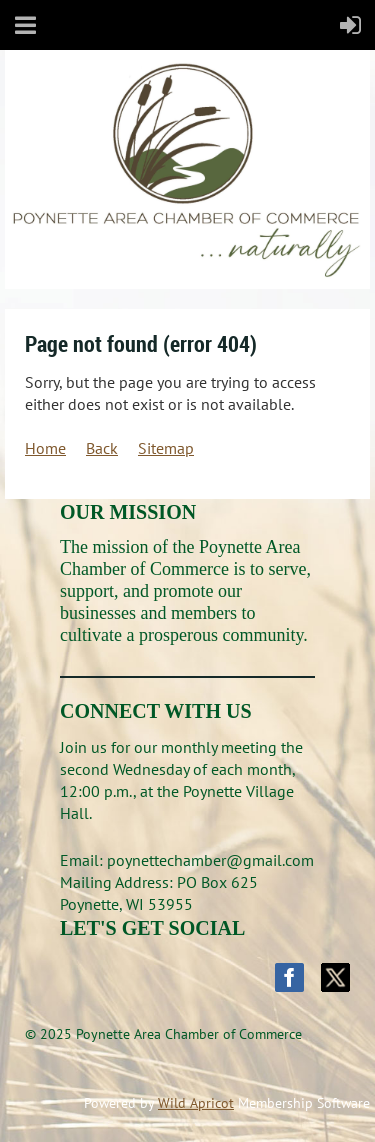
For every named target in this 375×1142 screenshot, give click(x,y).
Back (102, 448)
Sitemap (166, 448)
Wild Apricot (196, 1103)
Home (45, 448)
